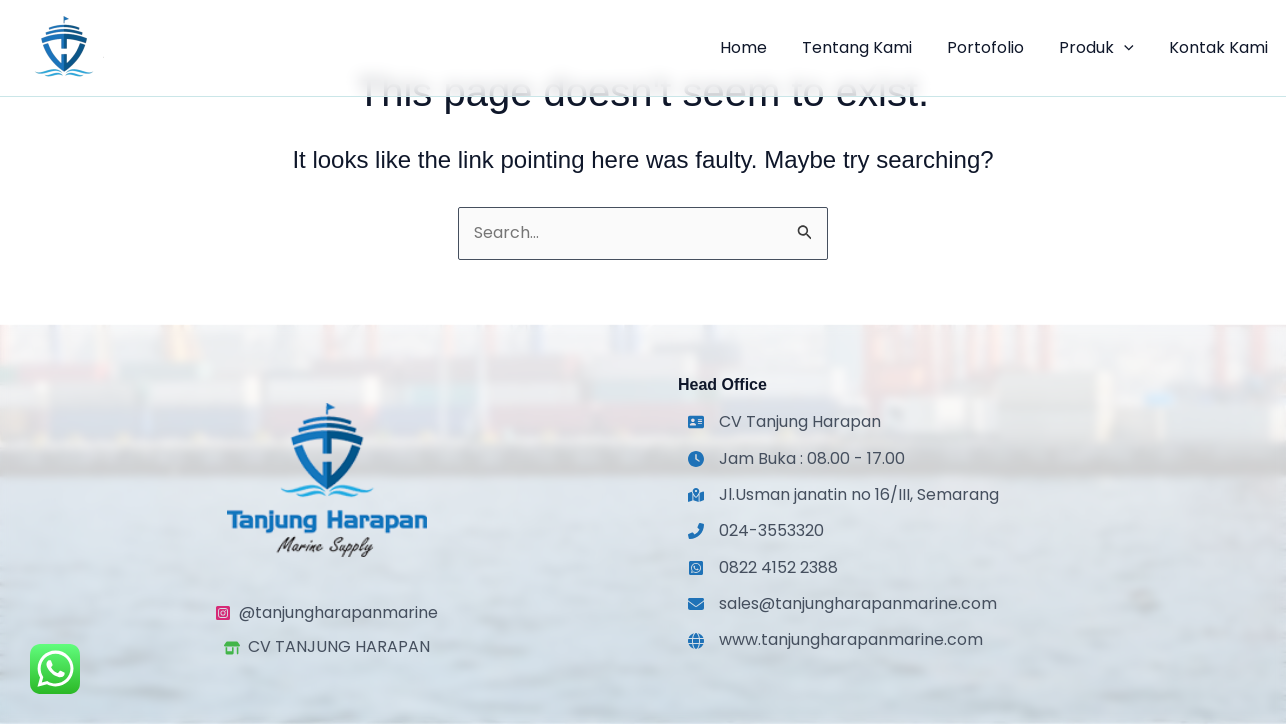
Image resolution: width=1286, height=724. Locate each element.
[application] (1129, 48)
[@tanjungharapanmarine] (326, 613)
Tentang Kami (868, 47)
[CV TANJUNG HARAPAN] (327, 647)
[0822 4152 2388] (763, 568)
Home (757, 47)
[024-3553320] (756, 531)
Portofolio (993, 47)
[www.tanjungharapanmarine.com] (835, 640)
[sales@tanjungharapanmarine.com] (842, 604)
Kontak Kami (1220, 47)
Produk (1101, 48)
